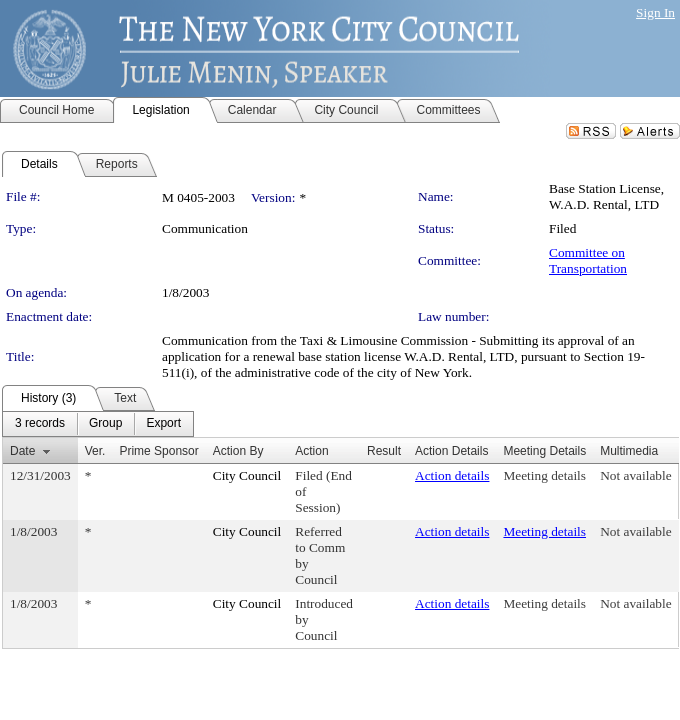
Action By (238, 451)
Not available (635, 475)
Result (384, 451)
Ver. (95, 451)
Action (311, 451)
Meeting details (544, 475)
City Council (247, 475)
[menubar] (98, 424)
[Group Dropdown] (105, 424)
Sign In (655, 12)
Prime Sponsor (158, 451)
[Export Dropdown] (163, 424)
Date (22, 451)
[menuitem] (40, 424)
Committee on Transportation (588, 260)
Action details (452, 475)
